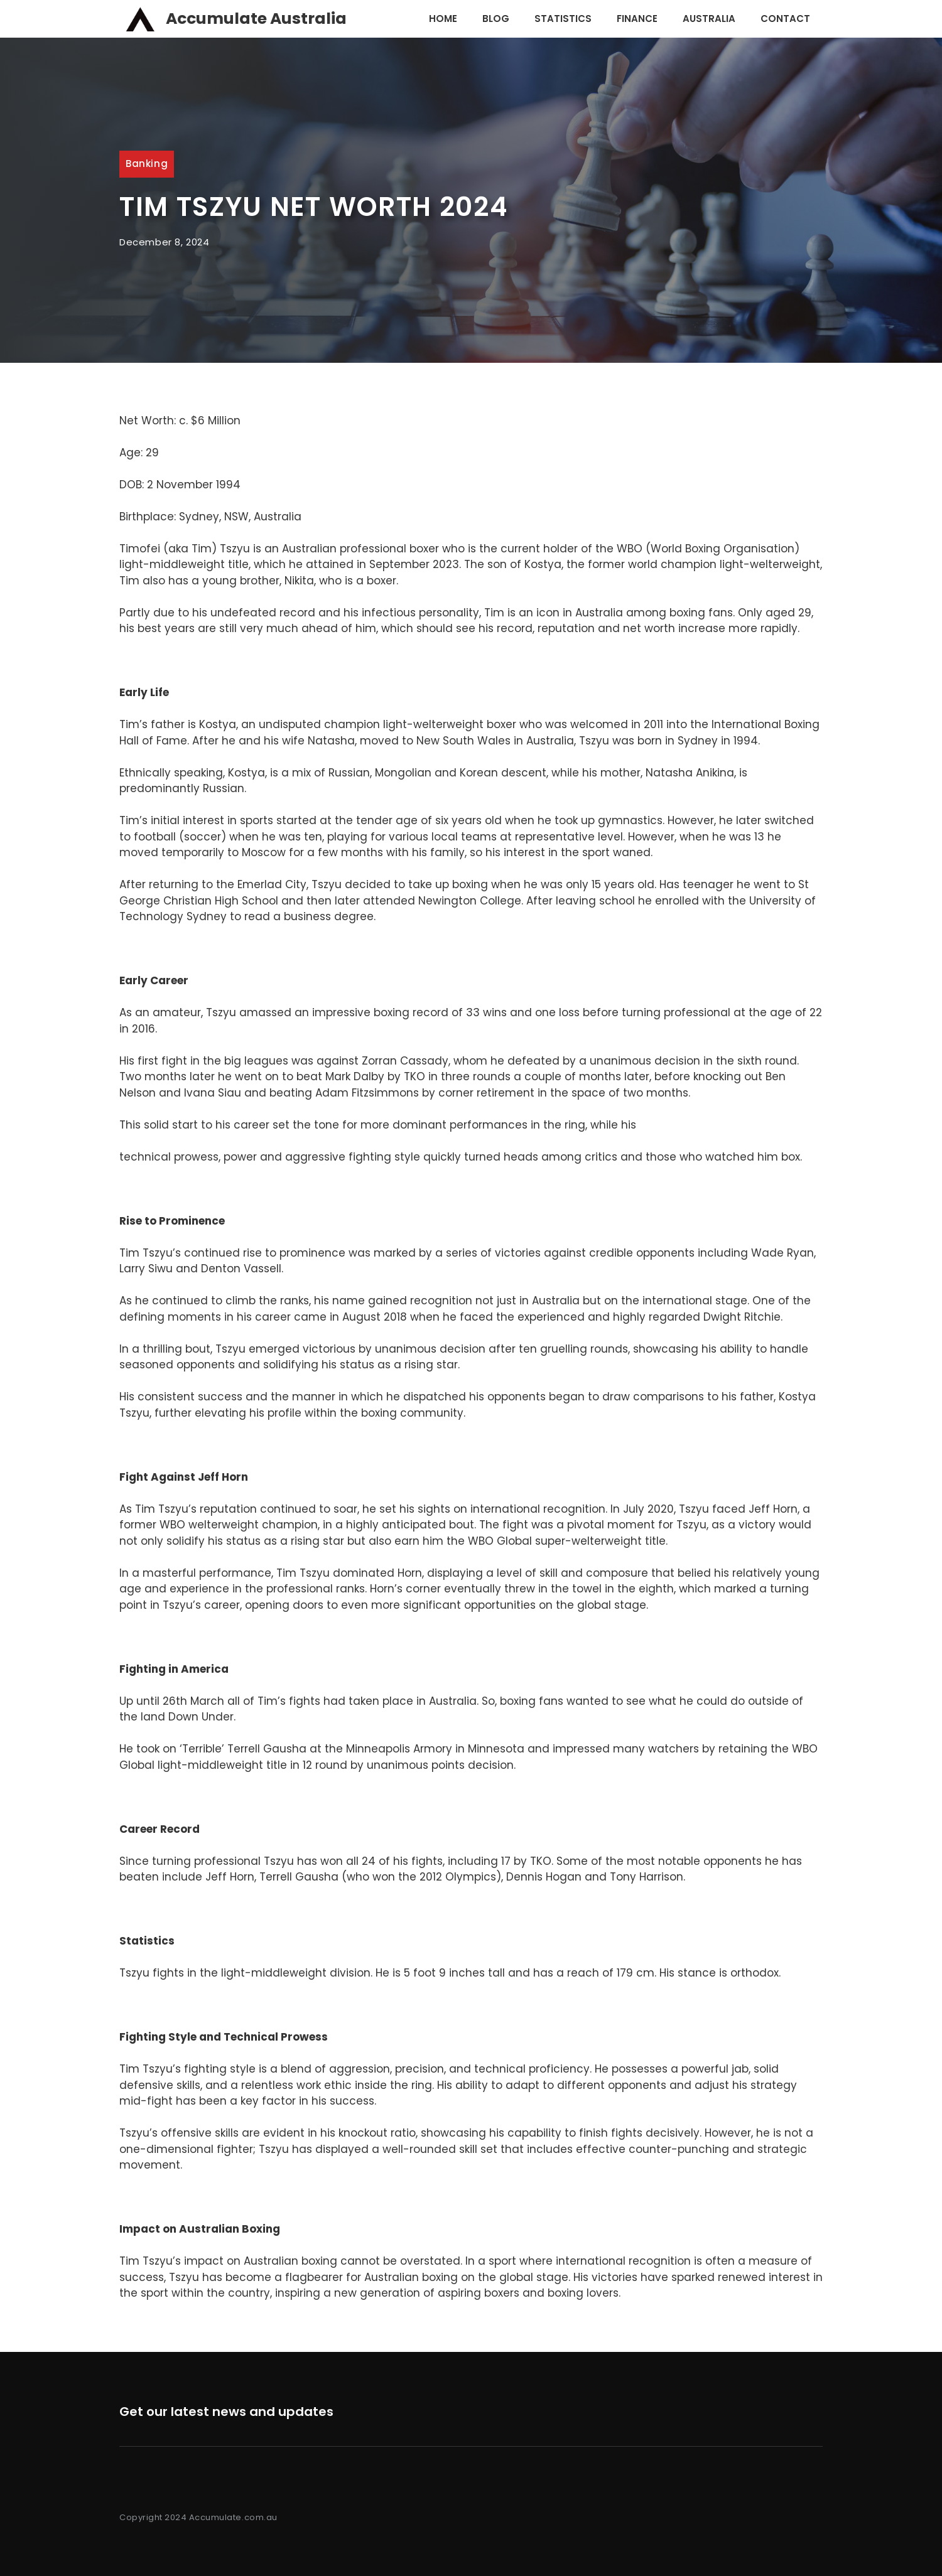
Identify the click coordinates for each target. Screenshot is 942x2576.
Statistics (563, 18)
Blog (495, 18)
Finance (637, 18)
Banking (147, 163)
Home (443, 18)
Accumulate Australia (256, 19)
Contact (785, 18)
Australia (709, 18)
